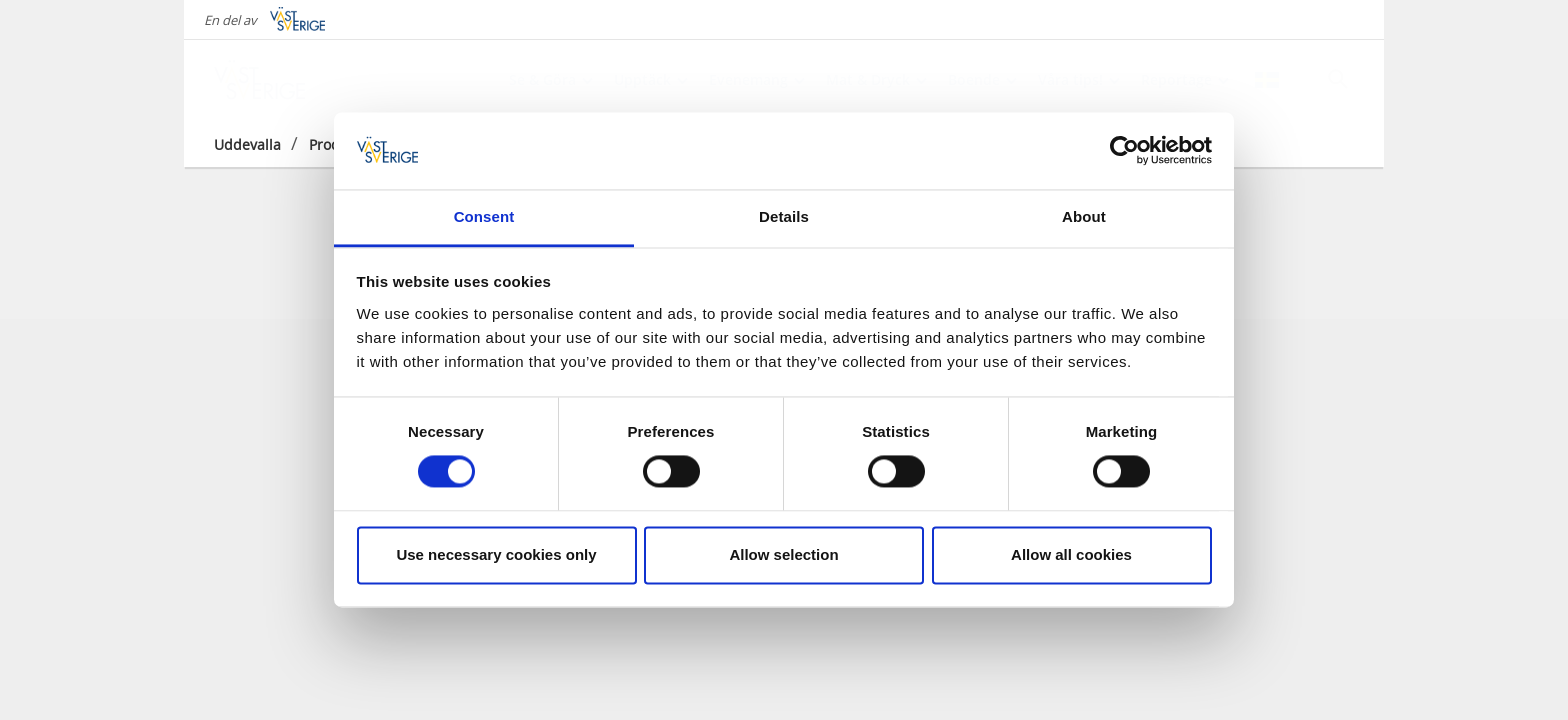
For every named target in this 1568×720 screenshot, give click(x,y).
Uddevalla (247, 144)
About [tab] (1084, 216)
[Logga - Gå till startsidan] (284, 80)
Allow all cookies (1071, 554)
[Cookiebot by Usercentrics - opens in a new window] (1124, 151)
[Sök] (1338, 79)
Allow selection (783, 554)
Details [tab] (784, 216)
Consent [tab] (484, 216)
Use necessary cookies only (496, 554)
